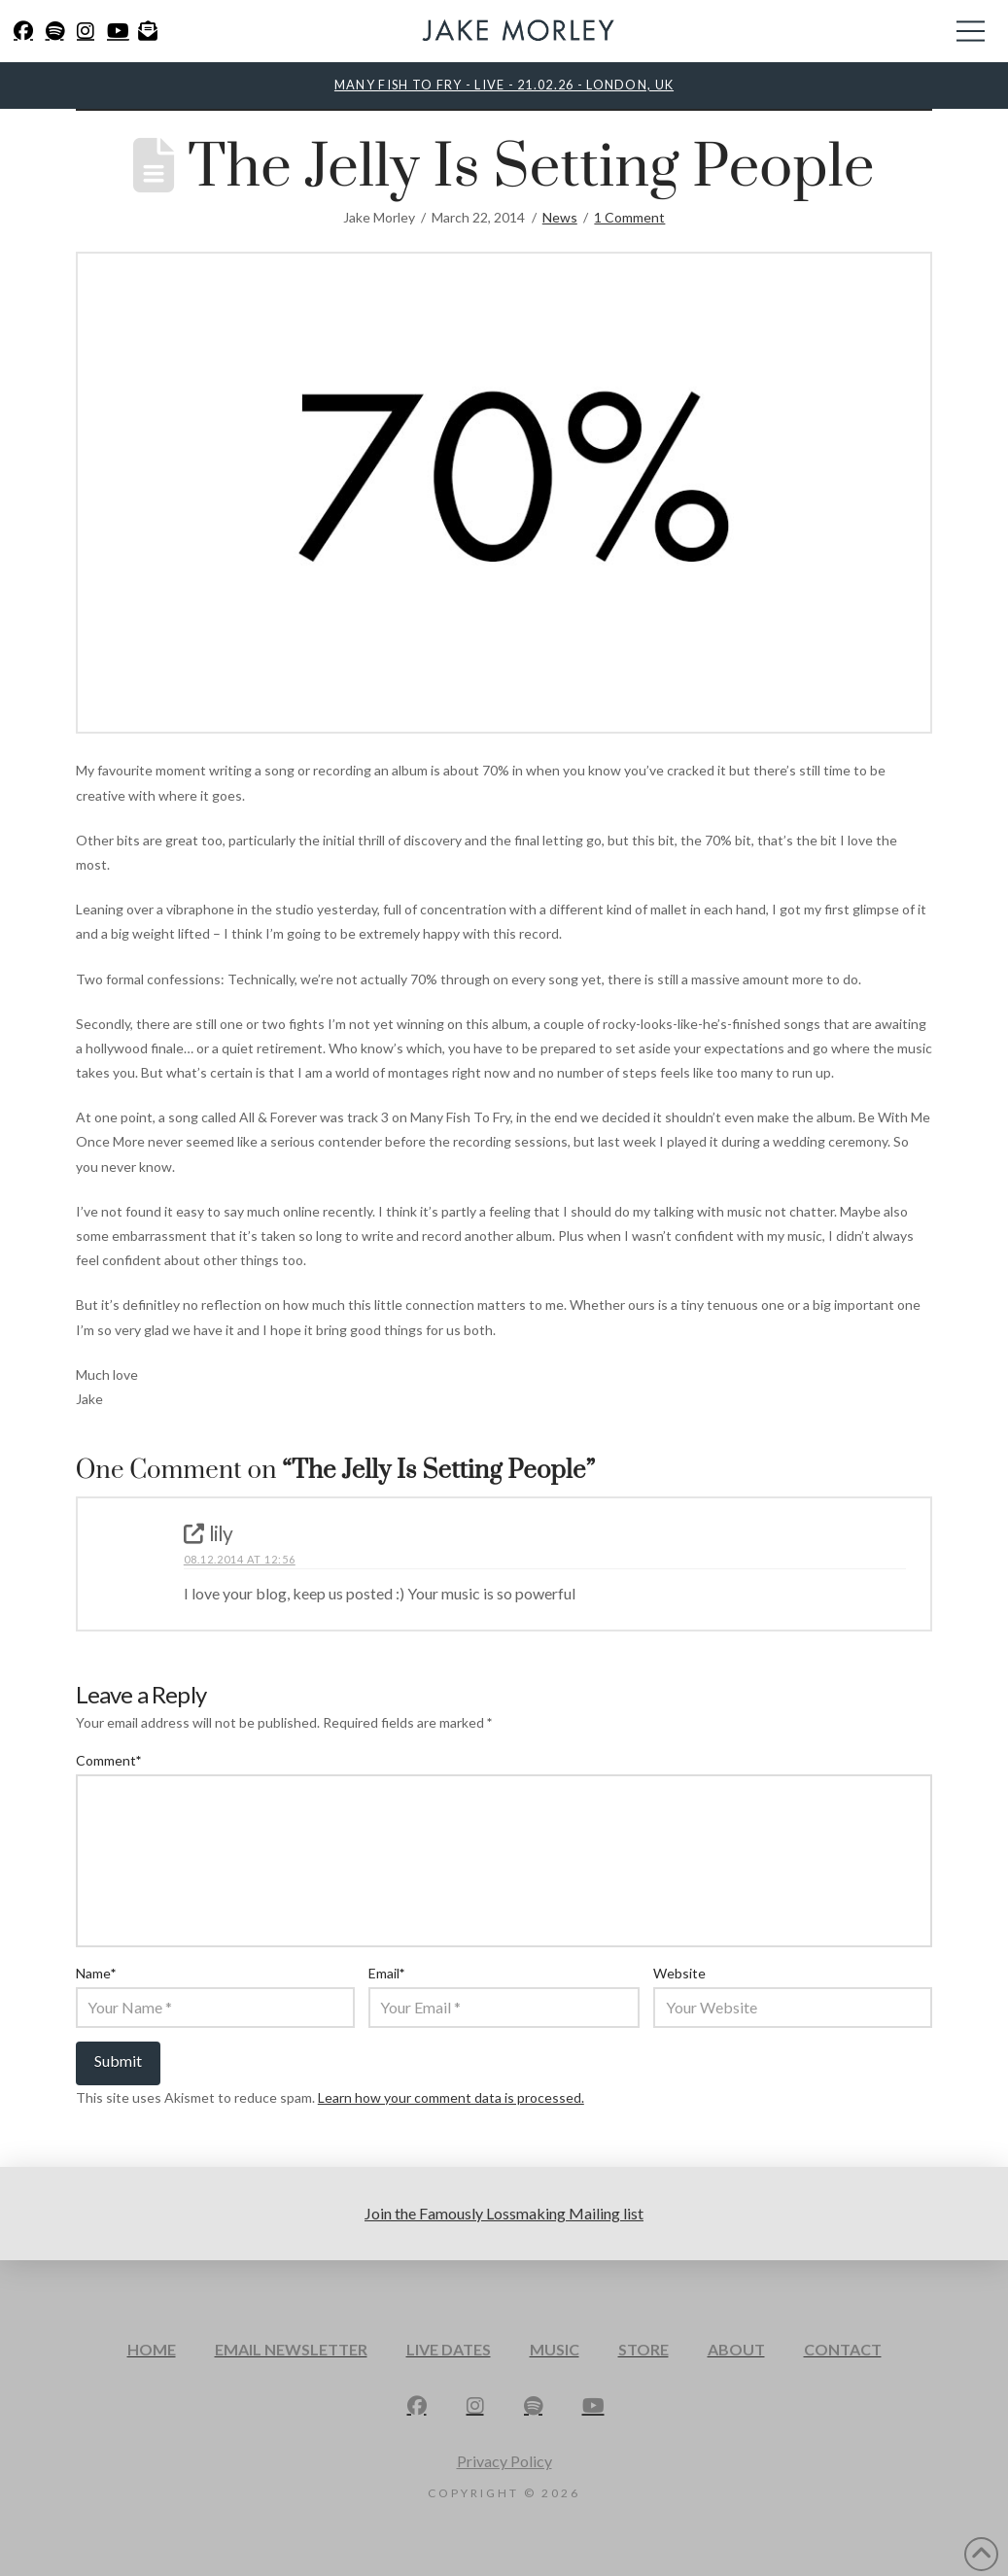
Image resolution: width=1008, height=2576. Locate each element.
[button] (970, 31)
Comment (109, 1760)
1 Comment (629, 217)
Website (679, 1973)
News (559, 217)
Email (386, 1973)
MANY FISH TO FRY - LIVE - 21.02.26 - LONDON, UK (504, 84)
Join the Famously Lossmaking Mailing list (504, 2213)
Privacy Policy (504, 2461)
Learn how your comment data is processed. (451, 2097)
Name (96, 1973)
